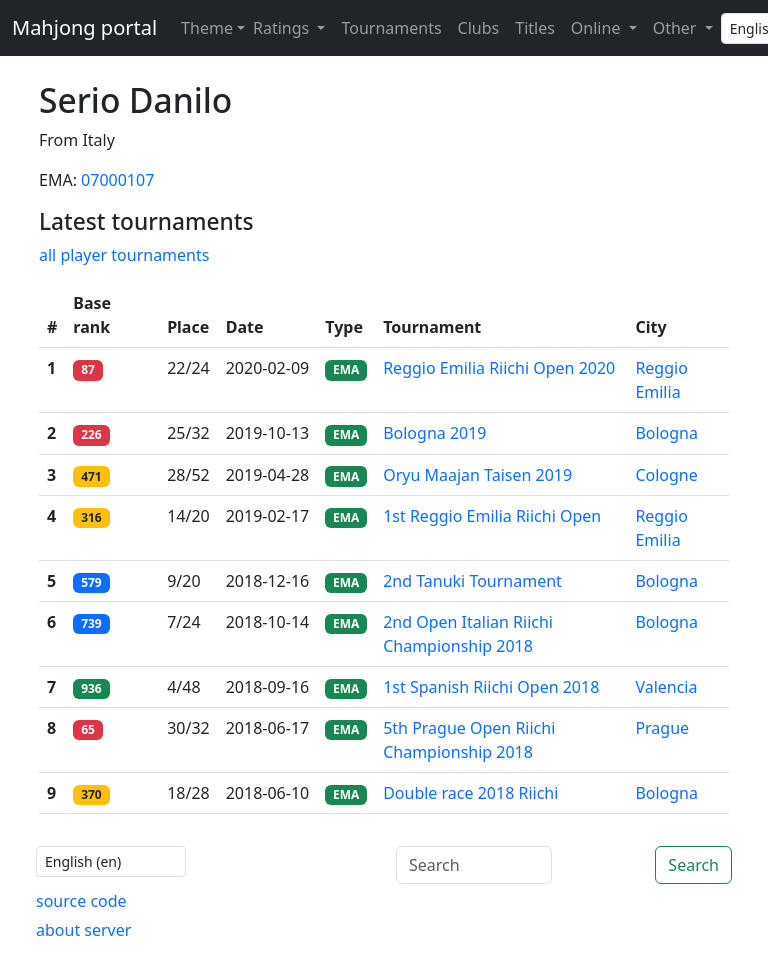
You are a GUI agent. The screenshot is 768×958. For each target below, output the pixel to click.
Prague (662, 728)
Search (693, 865)
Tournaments (391, 28)
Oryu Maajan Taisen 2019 (477, 475)
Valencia (666, 687)
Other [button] (677, 28)
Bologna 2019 (434, 433)
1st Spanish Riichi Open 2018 (491, 687)
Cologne (666, 475)
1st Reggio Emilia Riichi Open (492, 516)
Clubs (479, 28)
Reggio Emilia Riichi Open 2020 (499, 368)
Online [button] (598, 28)
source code (81, 901)
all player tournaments (124, 255)
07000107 (117, 180)
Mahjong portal (84, 27)
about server (83, 930)
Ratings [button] (283, 28)
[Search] (474, 865)
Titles (535, 28)
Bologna (666, 433)
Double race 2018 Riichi (470, 793)
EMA (346, 369)
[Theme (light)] (209, 28)
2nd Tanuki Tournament (472, 581)
